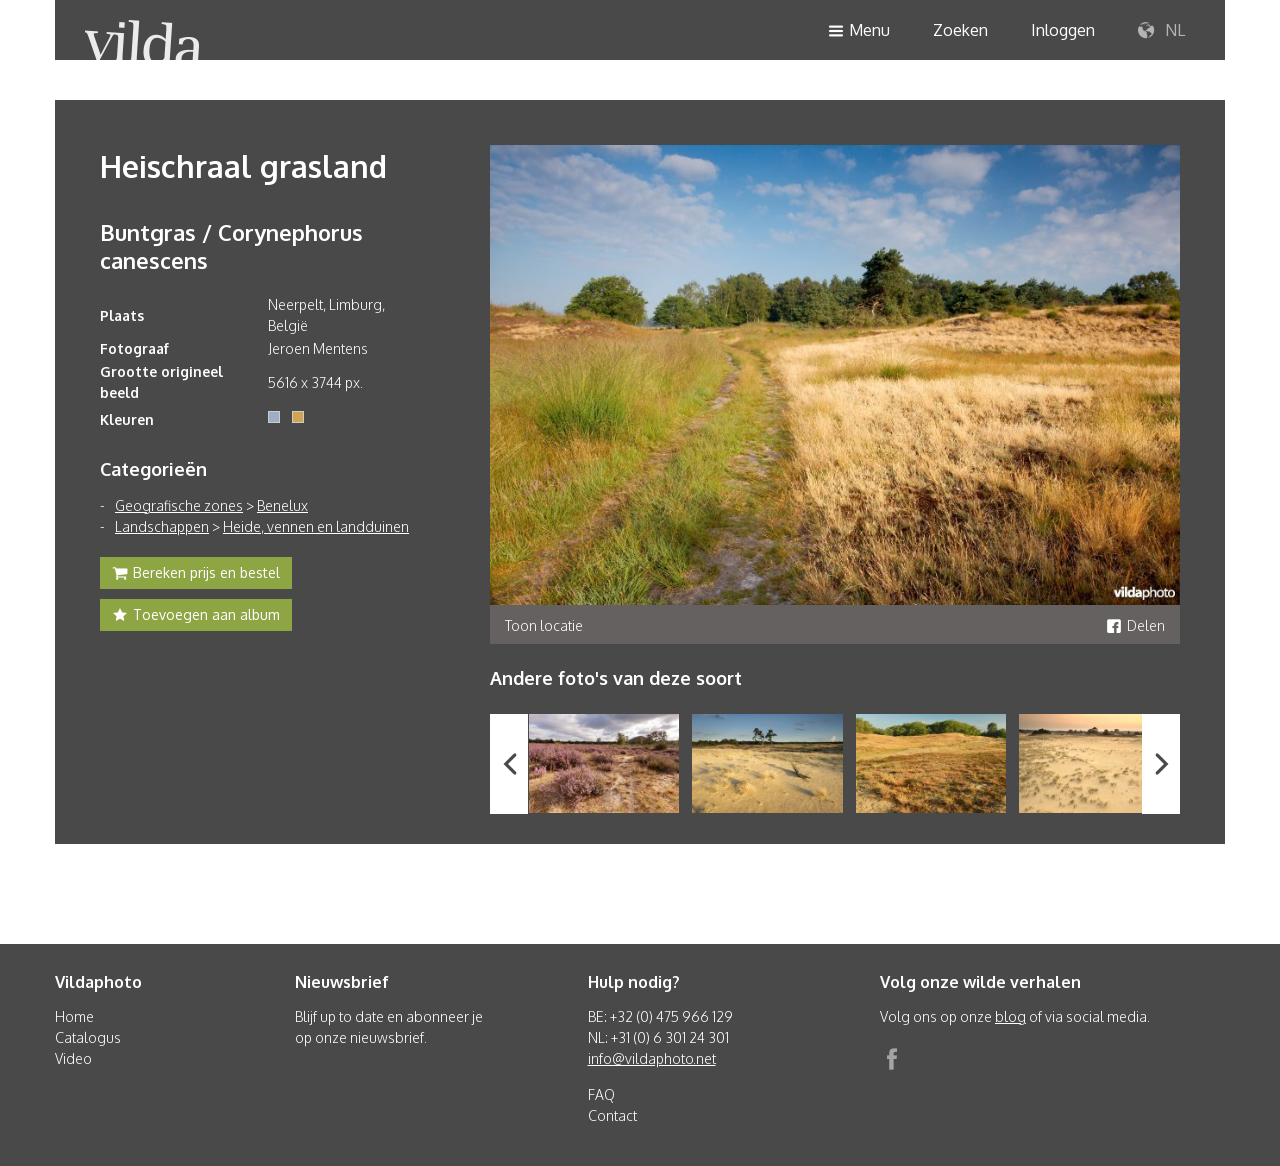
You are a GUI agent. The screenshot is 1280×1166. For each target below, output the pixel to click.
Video (73, 1058)
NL (1161, 31)
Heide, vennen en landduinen (316, 526)
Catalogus (88, 1037)
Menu (859, 31)
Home (74, 1016)
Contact (612, 1115)
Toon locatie (544, 625)
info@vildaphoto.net (652, 1058)
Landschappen (162, 526)
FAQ (601, 1094)
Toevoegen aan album (196, 617)
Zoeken (960, 30)
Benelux (282, 505)
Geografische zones (179, 505)
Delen (1135, 625)
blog (1010, 1016)
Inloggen (1063, 30)
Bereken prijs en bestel (196, 575)
